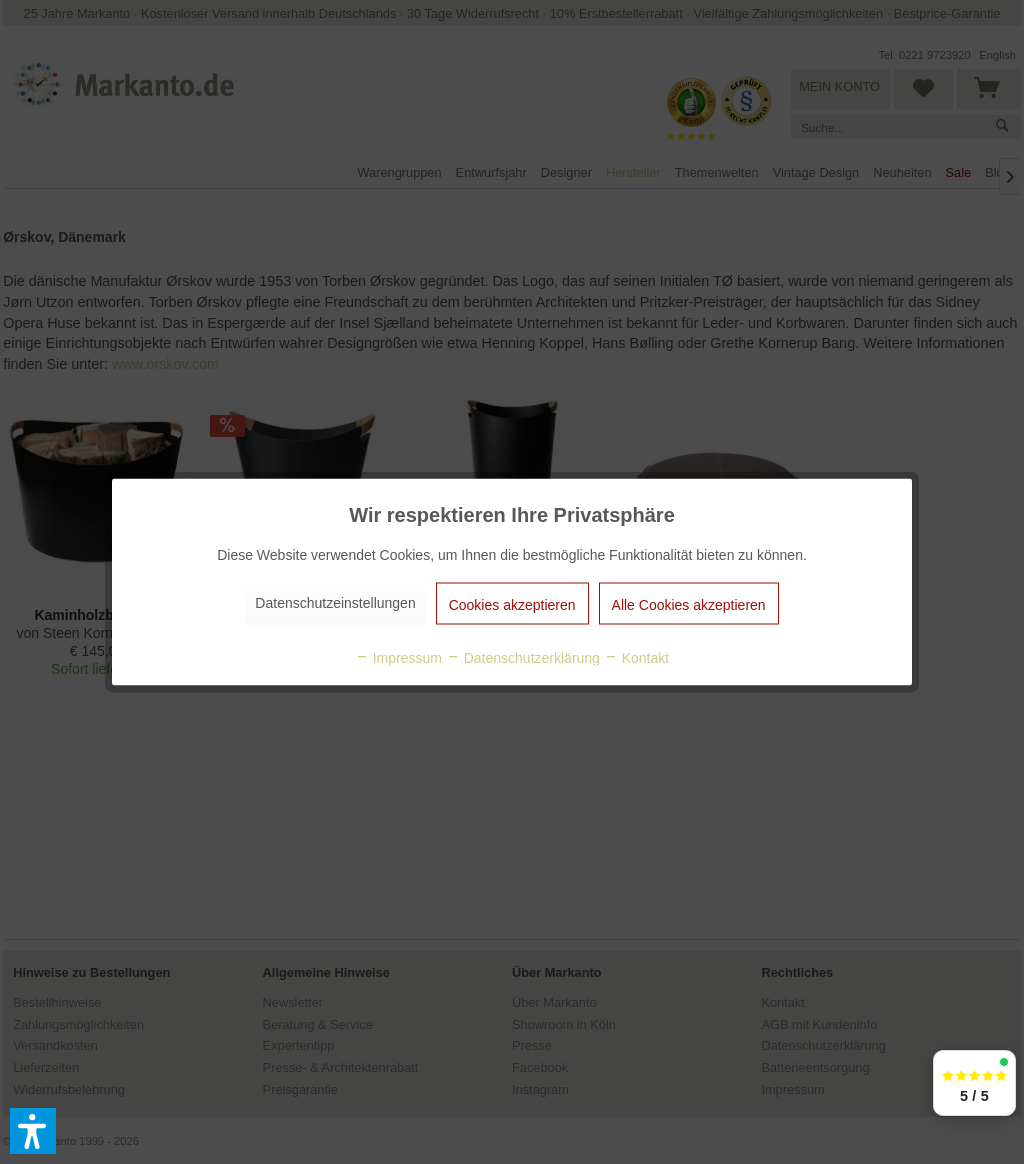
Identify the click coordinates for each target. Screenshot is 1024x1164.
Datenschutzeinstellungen (335, 603)
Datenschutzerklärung (523, 658)
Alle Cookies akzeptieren (689, 605)
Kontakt (636, 658)
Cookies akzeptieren (512, 605)
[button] (33, 1131)
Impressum (398, 658)
